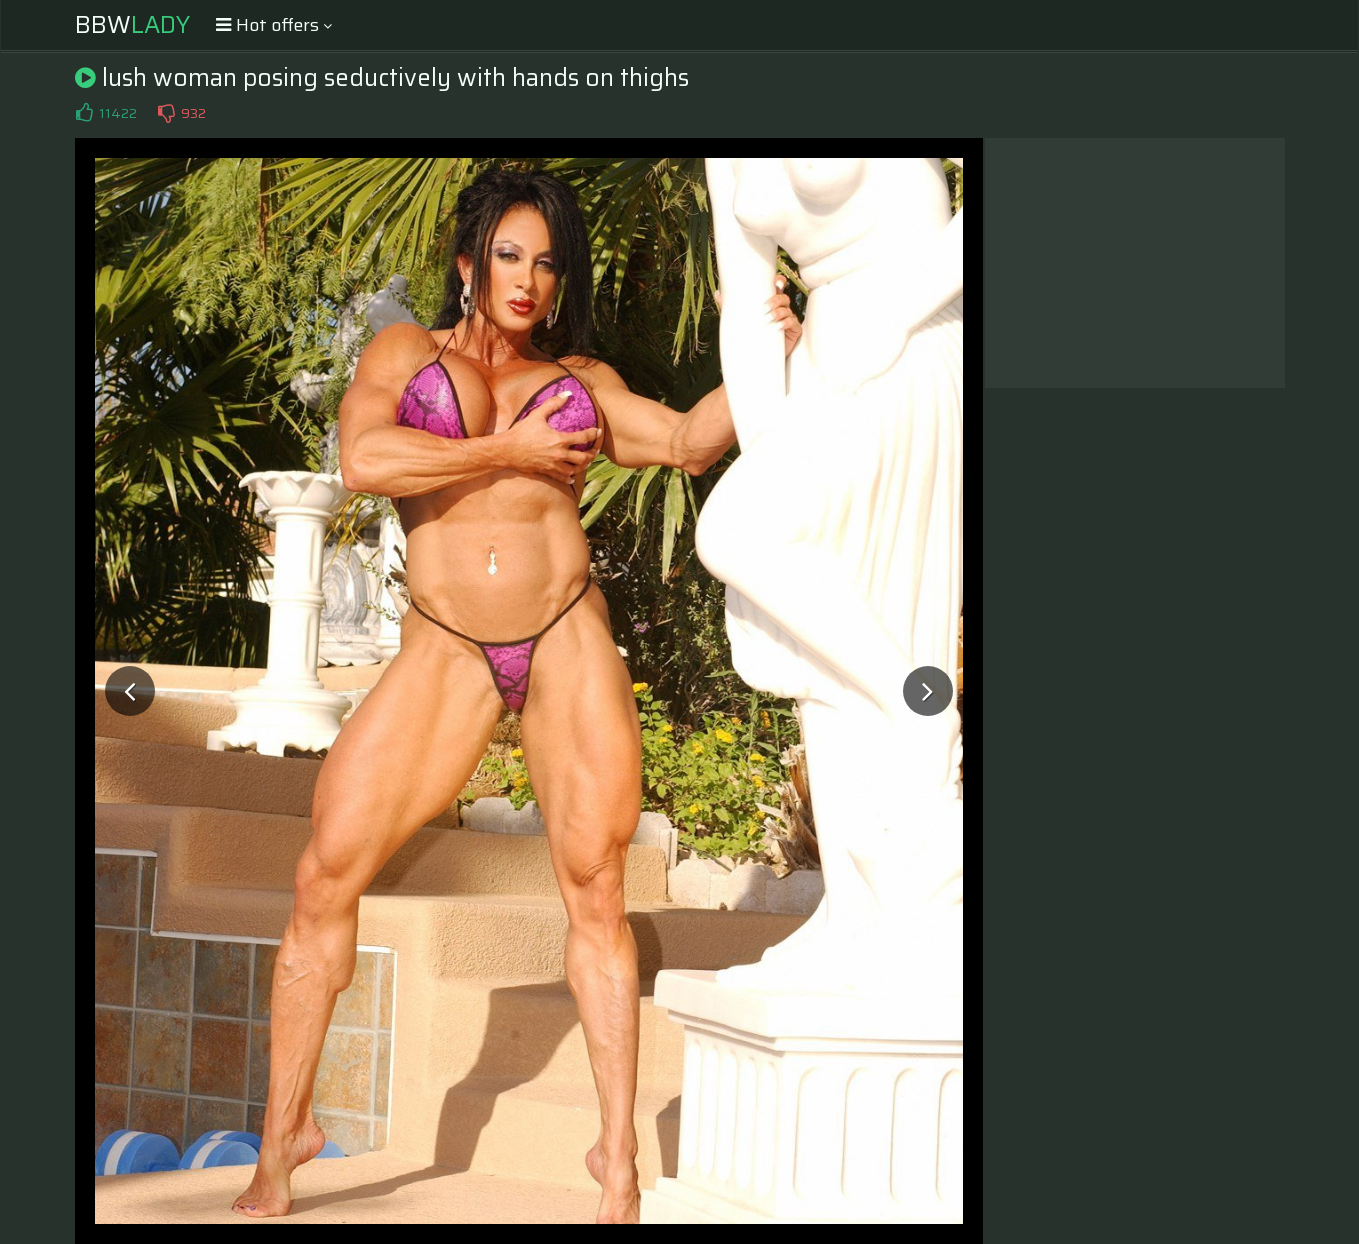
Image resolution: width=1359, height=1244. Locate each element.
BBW (132, 25)
